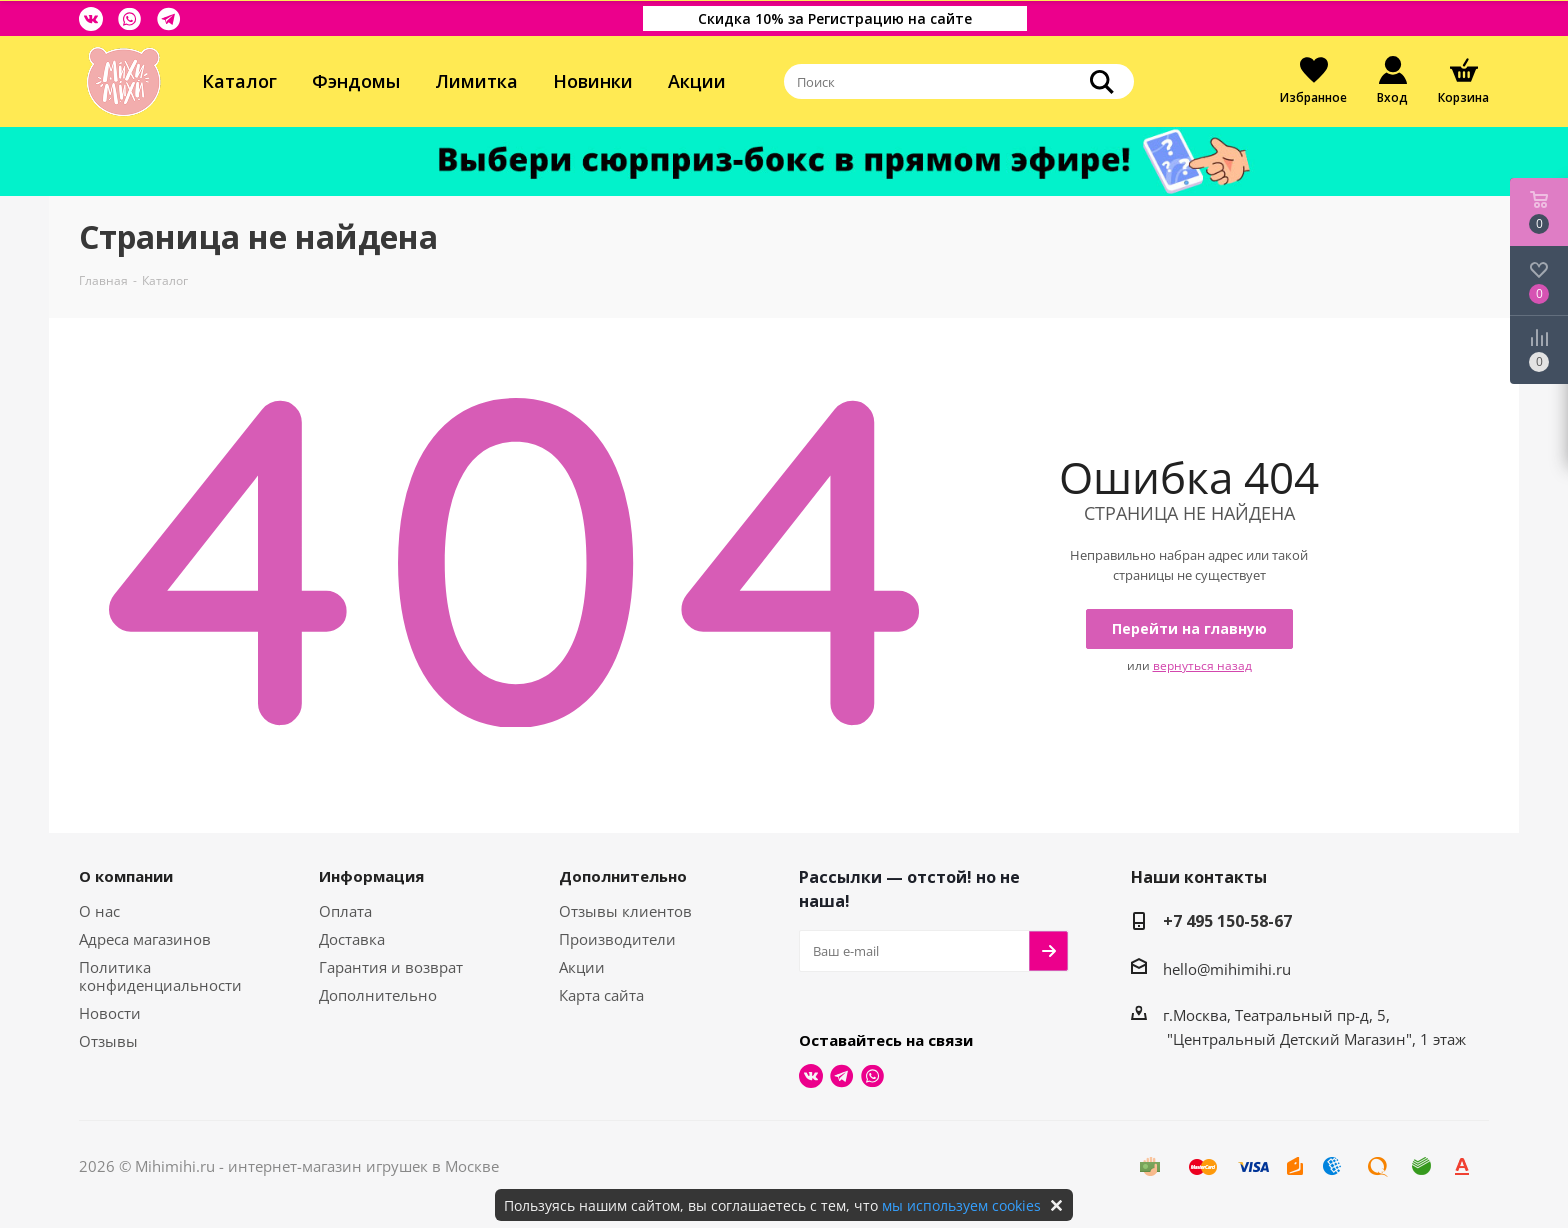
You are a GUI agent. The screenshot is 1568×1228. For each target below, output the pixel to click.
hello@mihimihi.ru (1227, 969)
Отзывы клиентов (625, 911)
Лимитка (476, 81)
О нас (99, 911)
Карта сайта (601, 995)
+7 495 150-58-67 (1227, 921)
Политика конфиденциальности (160, 976)
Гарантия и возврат (391, 967)
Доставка (352, 939)
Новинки (593, 81)
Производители (617, 939)
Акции (697, 81)
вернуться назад (1202, 665)
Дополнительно (378, 995)
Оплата (345, 911)
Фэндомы (356, 81)
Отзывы (108, 1041)
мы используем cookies (961, 1205)
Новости (110, 1013)
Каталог (239, 81)
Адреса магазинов (145, 939)
